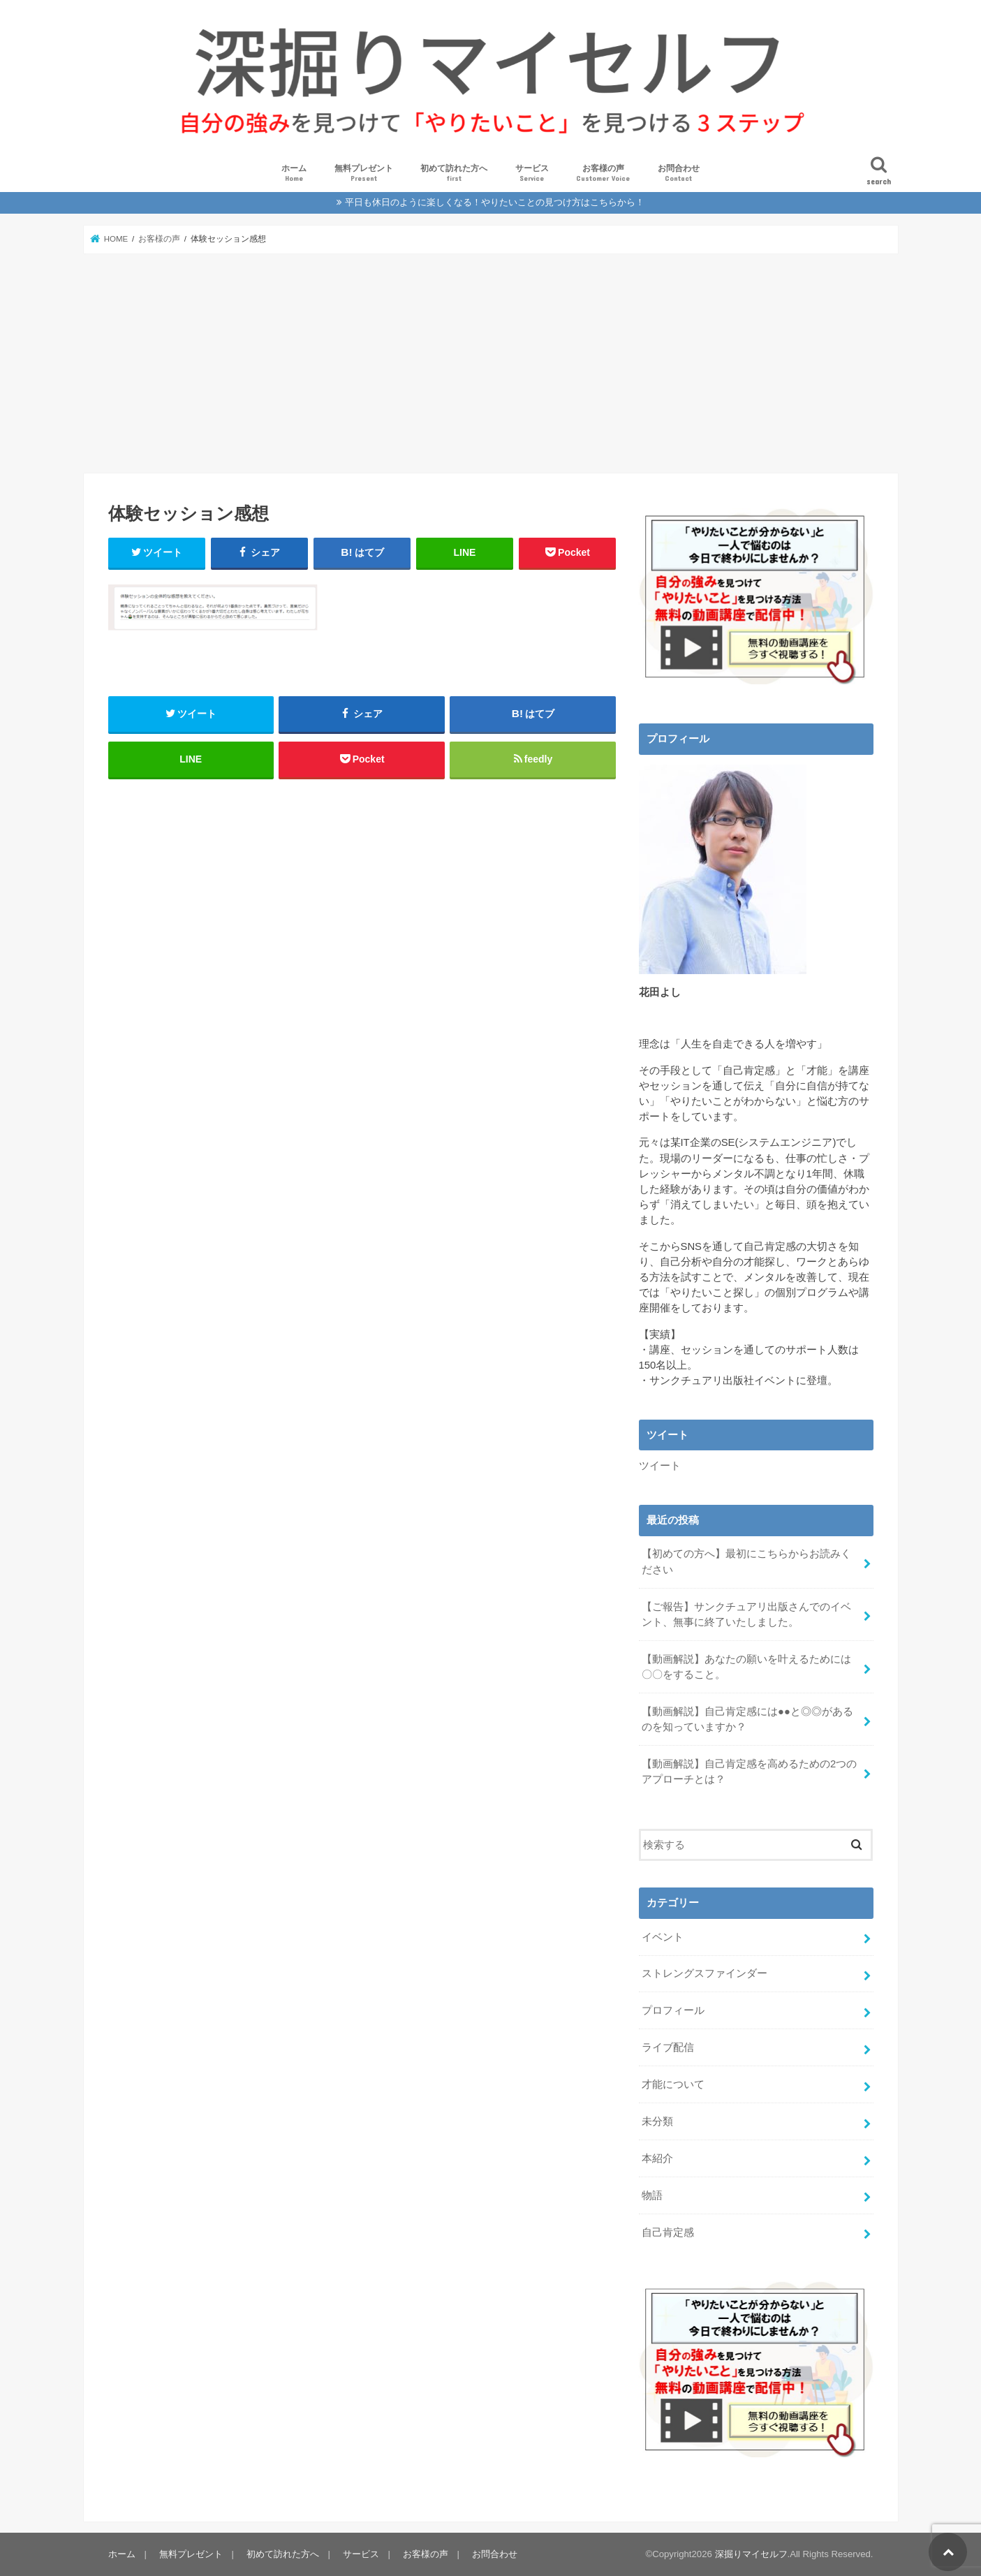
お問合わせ (679, 173)
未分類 (657, 2121)
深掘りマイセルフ (751, 2554)
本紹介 (657, 2158)
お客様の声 (603, 173)
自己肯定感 (668, 2231)
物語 (652, 2195)
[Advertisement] (491, 363)
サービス (532, 173)
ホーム (294, 173)
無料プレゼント (363, 173)
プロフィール (673, 2010)
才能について (673, 2084)
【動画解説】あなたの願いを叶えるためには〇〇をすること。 (746, 1666)
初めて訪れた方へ (453, 173)
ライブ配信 (668, 2047)
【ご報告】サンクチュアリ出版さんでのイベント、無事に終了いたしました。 (746, 1613)
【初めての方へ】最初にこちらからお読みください (746, 1561)
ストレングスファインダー (704, 1973)
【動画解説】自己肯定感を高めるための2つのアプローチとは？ (749, 1771)
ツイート (660, 1465)
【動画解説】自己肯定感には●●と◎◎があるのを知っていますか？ (747, 1719)
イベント (663, 1936)
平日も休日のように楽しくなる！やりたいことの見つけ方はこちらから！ (494, 202)
